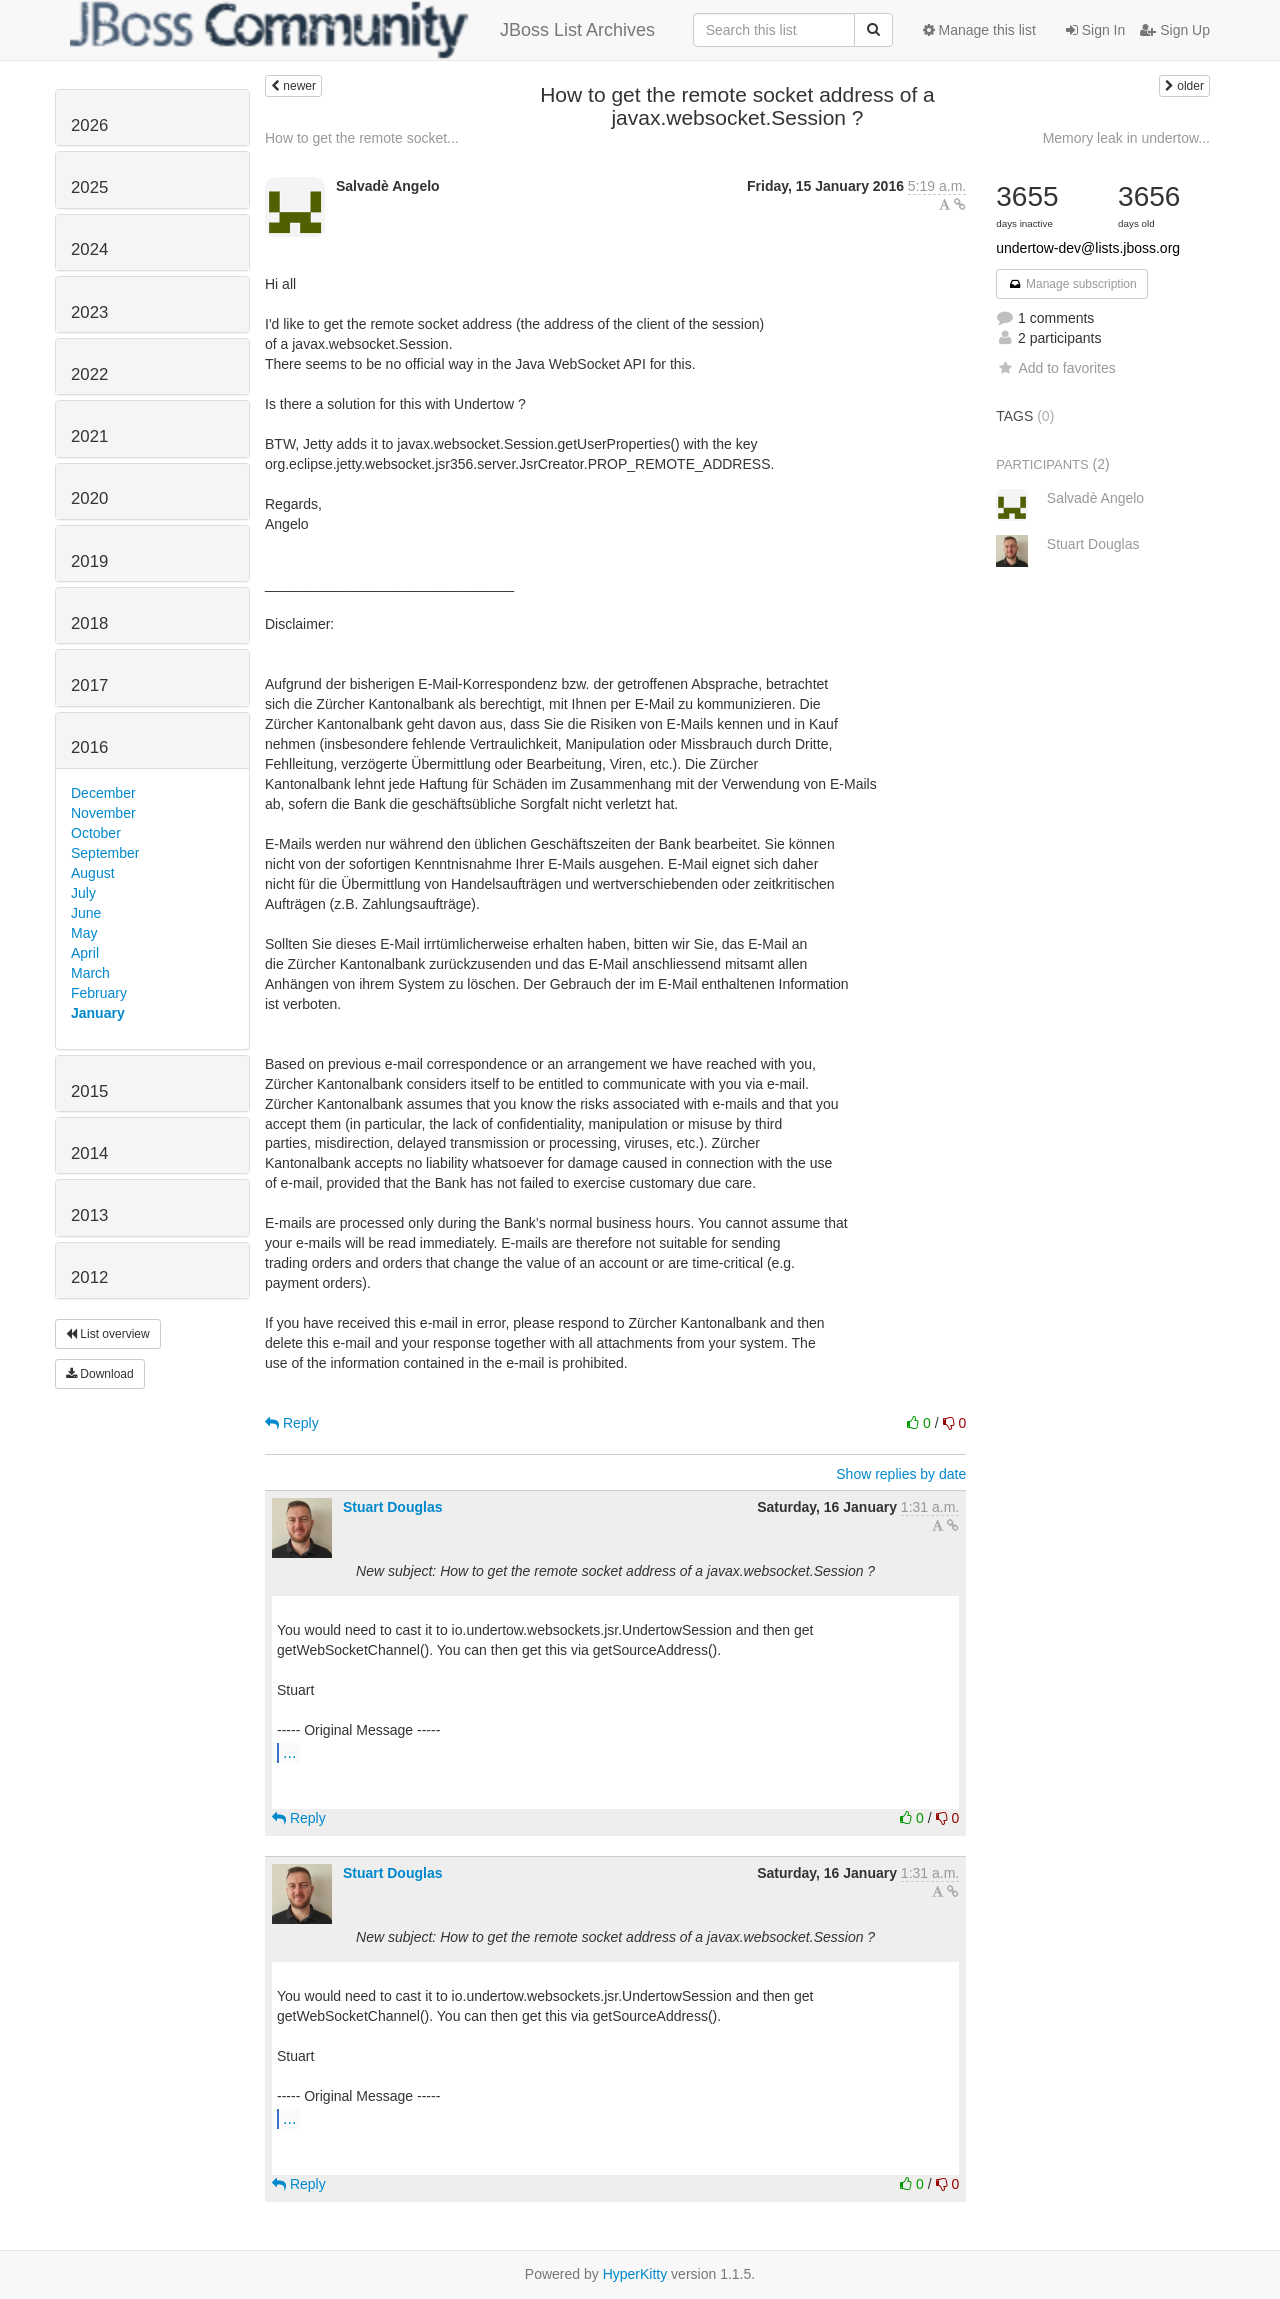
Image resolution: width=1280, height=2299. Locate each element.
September (105, 853)
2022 (89, 374)
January (98, 1013)
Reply (292, 1423)
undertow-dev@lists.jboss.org (1088, 248)
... (289, 1752)
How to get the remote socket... (362, 138)
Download (100, 1374)
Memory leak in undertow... (1126, 138)
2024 (89, 249)
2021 (89, 436)
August (93, 873)
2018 (89, 623)
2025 (89, 187)
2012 (89, 1277)
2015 (89, 1091)
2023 (89, 312)
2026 (89, 125)
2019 (89, 561)
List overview (108, 1334)
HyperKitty (635, 2274)
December (103, 793)
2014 (89, 1153)
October (96, 833)
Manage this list (979, 30)
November (103, 813)
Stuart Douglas (393, 1507)
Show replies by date (901, 1474)
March (90, 973)
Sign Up (1175, 30)
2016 (89, 747)
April (85, 953)
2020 (89, 498)
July (83, 893)
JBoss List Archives (362, 30)
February (99, 993)
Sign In (1095, 30)
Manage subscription (1072, 284)
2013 (89, 1215)
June (86, 913)
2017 (89, 685)
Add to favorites (1055, 368)
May (84, 933)
